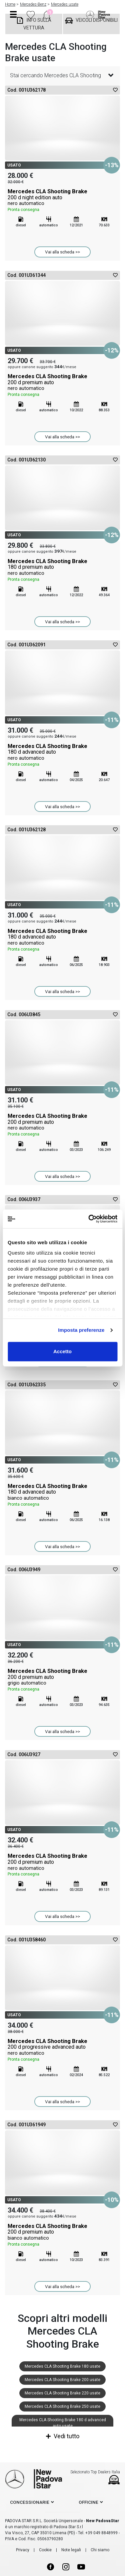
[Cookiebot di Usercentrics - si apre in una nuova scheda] (89, 1218)
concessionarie (29, 2502)
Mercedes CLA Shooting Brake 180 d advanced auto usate (62, 2423)
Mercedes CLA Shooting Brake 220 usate (62, 2393)
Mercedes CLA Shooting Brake (62, 200)
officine (88, 2502)
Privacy (22, 2550)
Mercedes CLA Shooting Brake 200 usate (62, 2379)
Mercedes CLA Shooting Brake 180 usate (62, 2366)
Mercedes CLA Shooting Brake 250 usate (62, 2406)
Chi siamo (100, 2550)
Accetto (62, 1351)
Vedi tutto (62, 2436)
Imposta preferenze (81, 1330)
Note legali (71, 2550)
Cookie (45, 2550)
